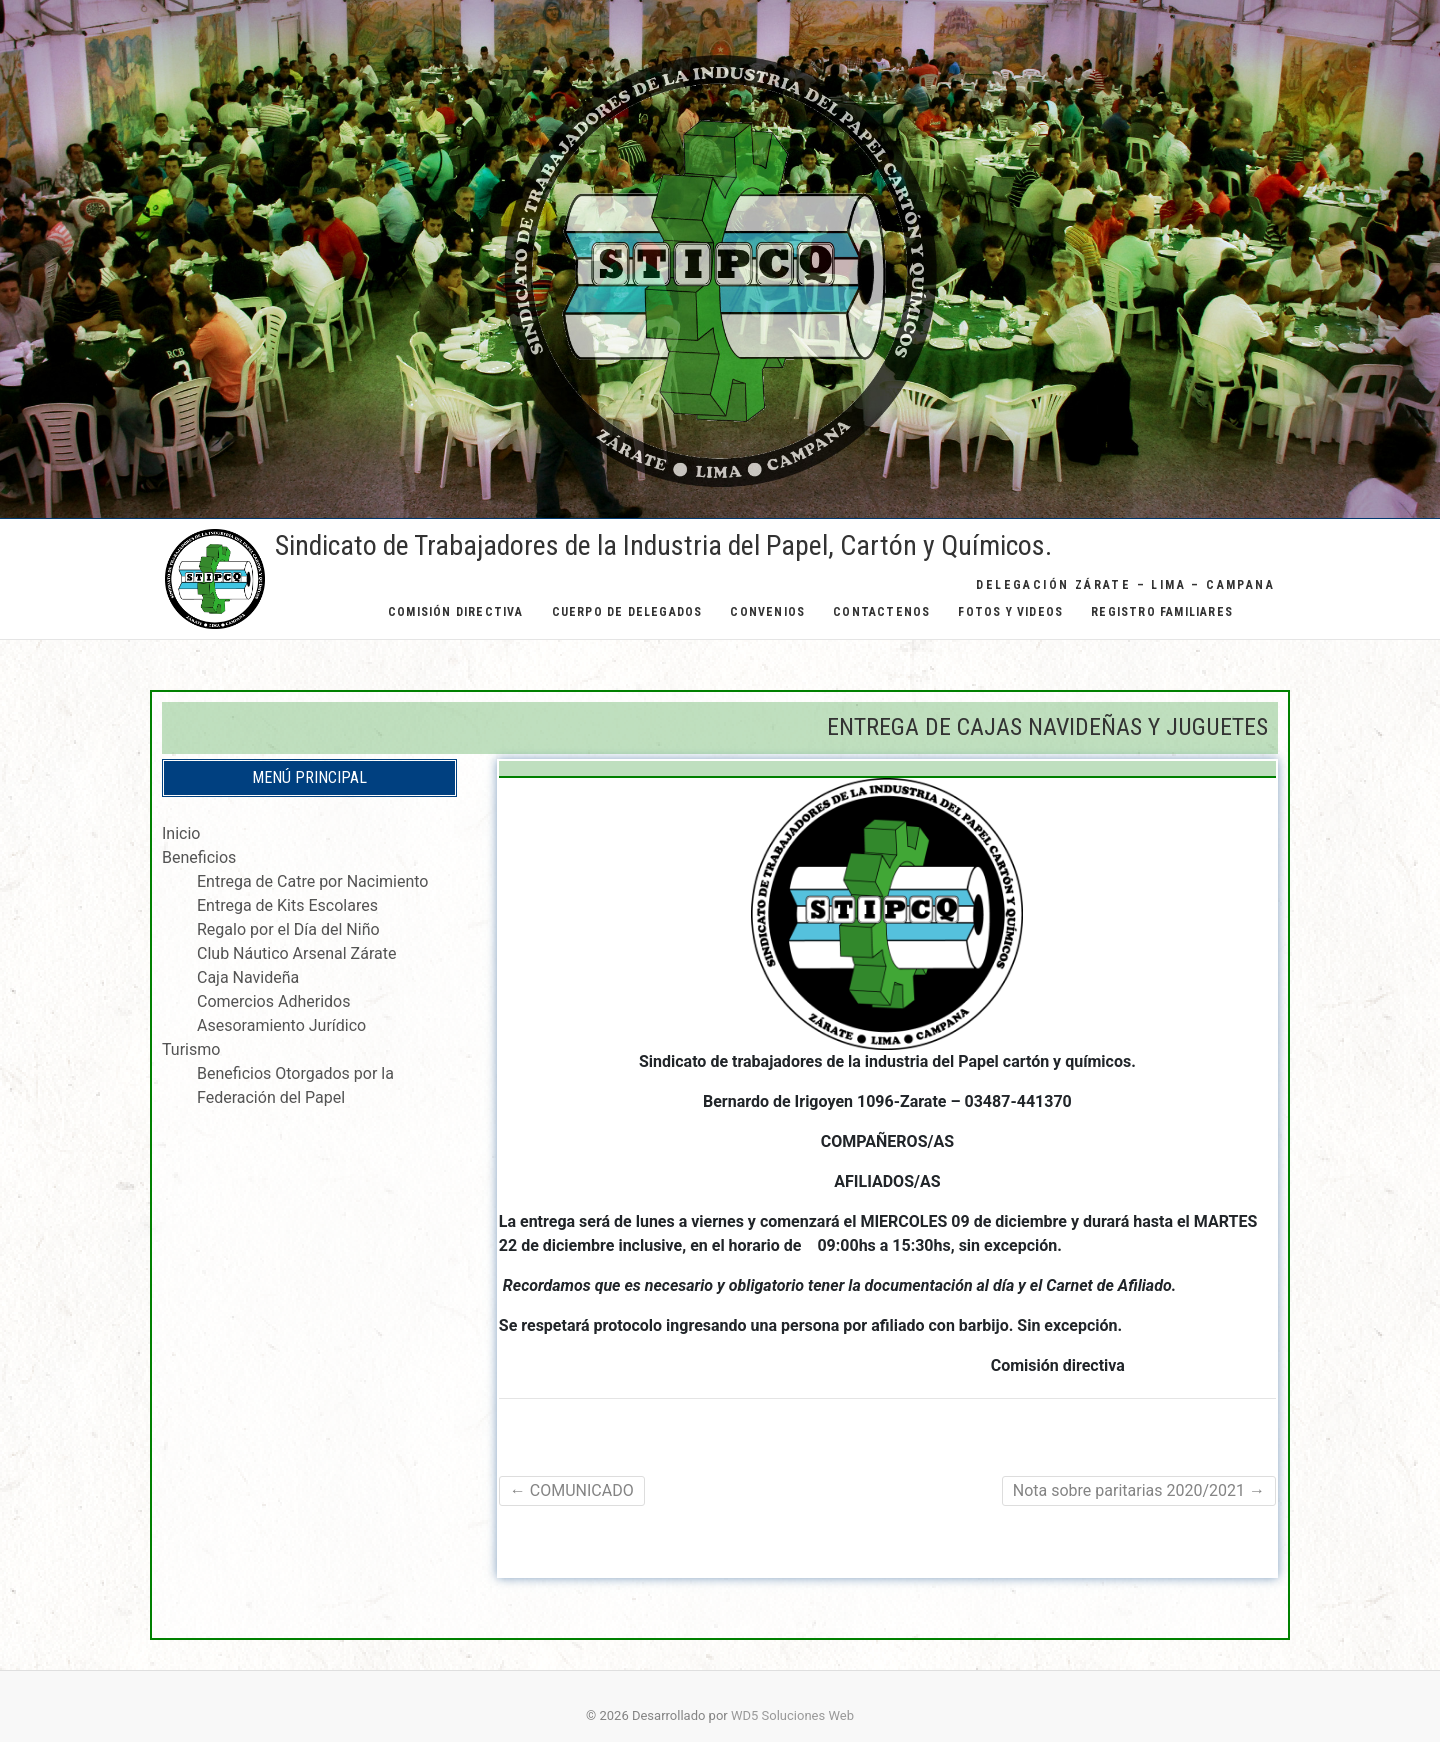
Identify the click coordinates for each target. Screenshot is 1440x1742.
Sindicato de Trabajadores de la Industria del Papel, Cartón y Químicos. (663, 545)
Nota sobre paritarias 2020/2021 (1139, 1490)
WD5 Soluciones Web (792, 1715)
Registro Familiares (1162, 612)
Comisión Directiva (456, 612)
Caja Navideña (248, 977)
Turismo (191, 1049)
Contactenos (881, 612)
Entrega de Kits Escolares (287, 905)
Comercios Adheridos (273, 1001)
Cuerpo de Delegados (627, 612)
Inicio (181, 833)
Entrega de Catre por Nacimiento (312, 881)
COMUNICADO (572, 1490)
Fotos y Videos (1010, 612)
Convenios (767, 612)
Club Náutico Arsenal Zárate (296, 953)
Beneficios (199, 857)
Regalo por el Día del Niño (288, 929)
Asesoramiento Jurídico (281, 1025)
